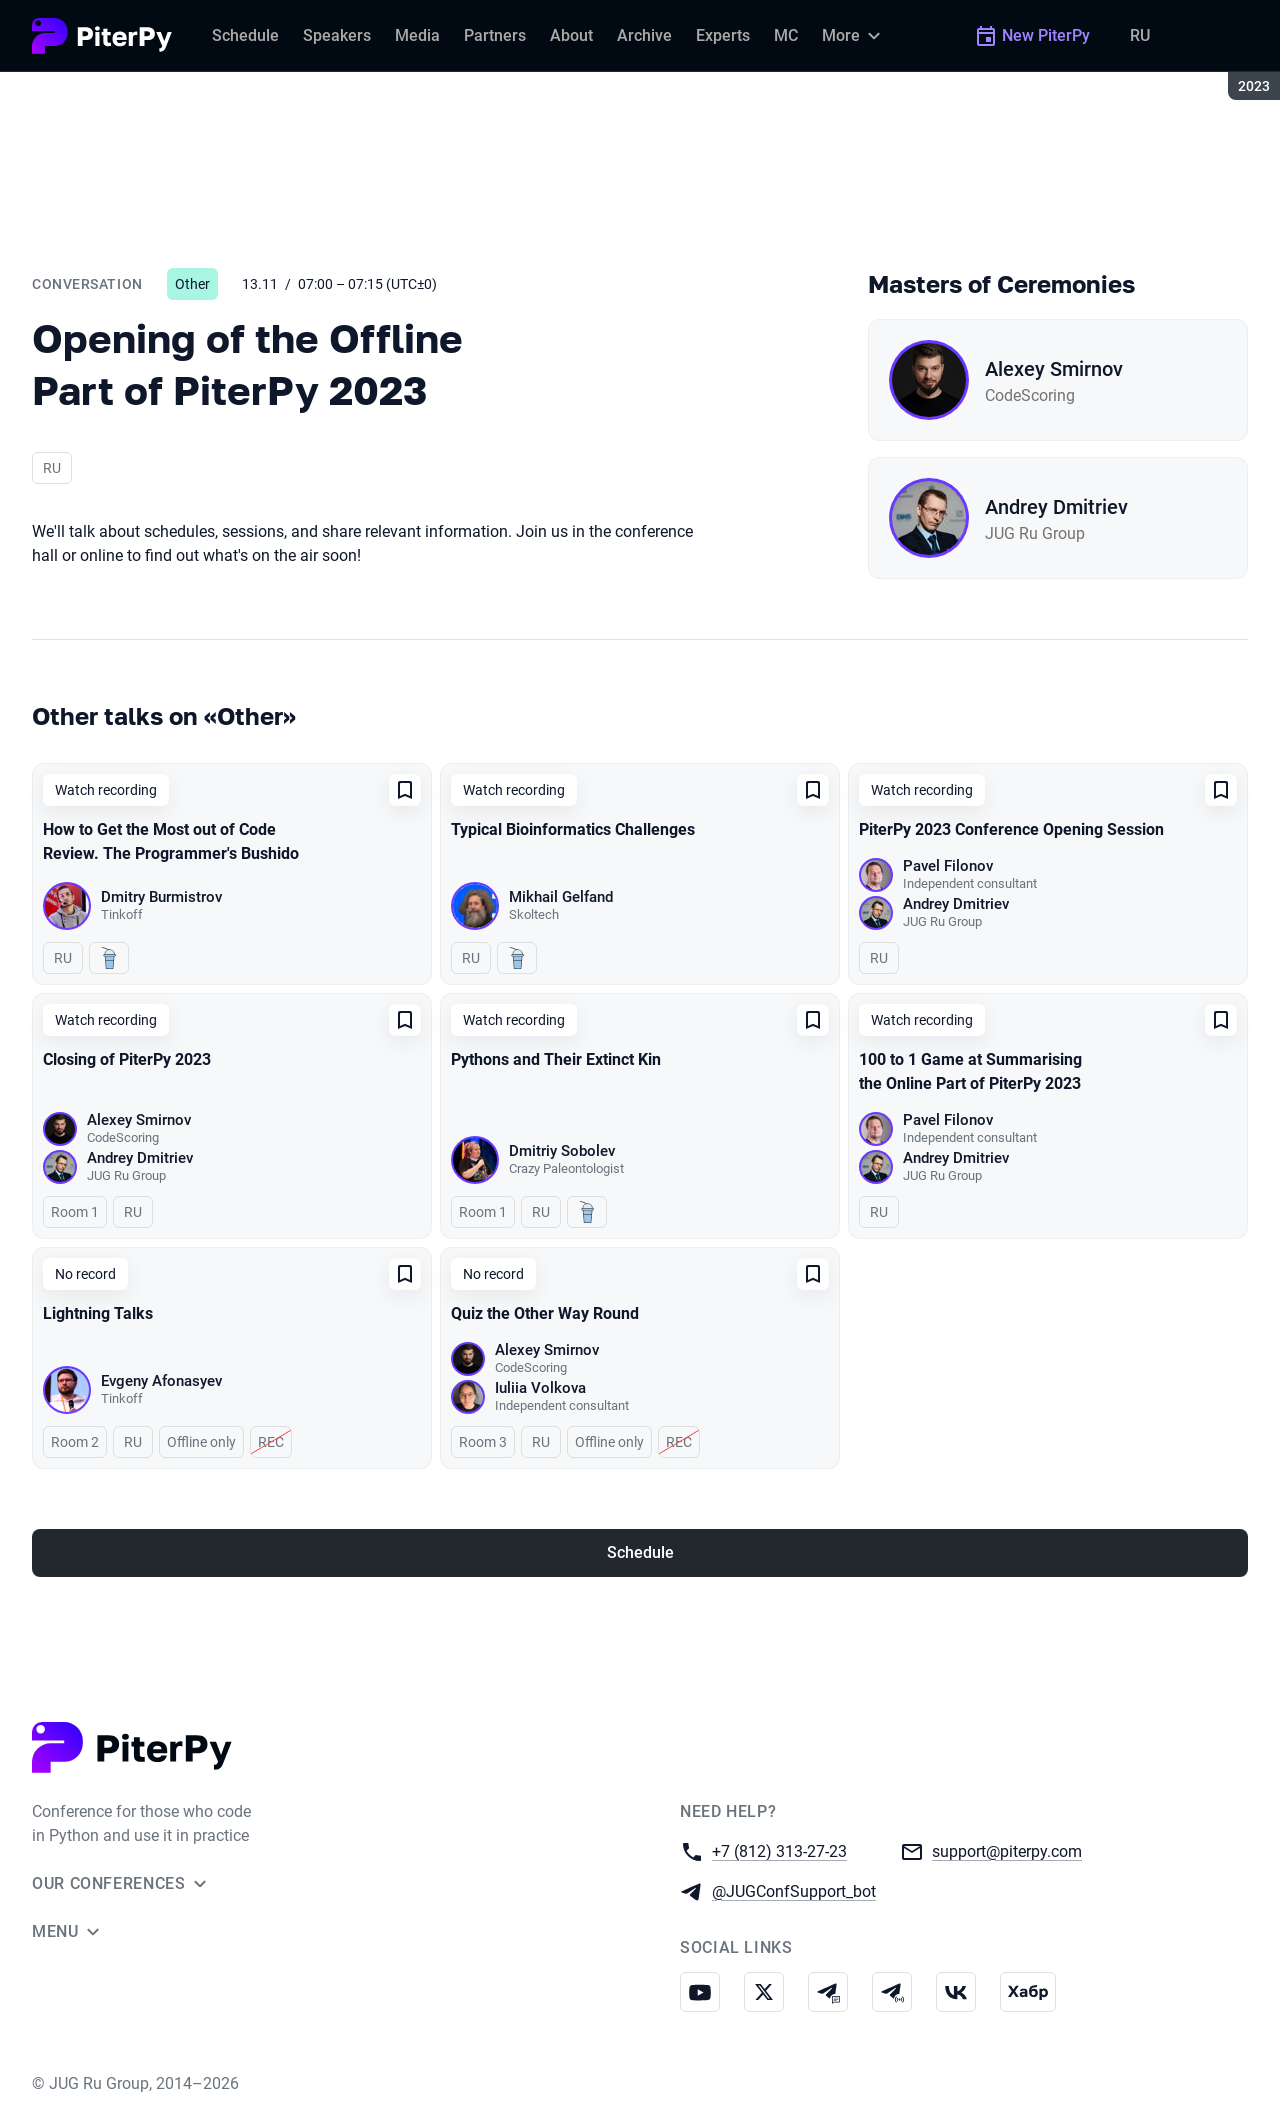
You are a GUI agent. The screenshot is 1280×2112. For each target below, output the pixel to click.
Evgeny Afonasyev (161, 1381)
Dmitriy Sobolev (562, 1151)
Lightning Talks (98, 1313)
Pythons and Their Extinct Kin (556, 1059)
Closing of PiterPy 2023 (127, 1059)
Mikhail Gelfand (561, 897)
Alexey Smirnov (1054, 369)
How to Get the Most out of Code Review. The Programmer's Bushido (171, 841)
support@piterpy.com (1007, 1850)
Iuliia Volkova (540, 1388)
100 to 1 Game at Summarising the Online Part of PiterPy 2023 (970, 1071)
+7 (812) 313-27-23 (779, 1850)
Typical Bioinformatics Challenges (573, 829)
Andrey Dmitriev (1056, 507)
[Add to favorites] (405, 790)
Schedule (640, 1552)
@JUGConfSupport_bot (794, 1890)
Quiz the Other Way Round (545, 1313)
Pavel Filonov (948, 866)
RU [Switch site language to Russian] (1140, 35)
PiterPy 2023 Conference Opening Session (1011, 829)
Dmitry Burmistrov (161, 897)
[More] (854, 36)
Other (192, 284)
